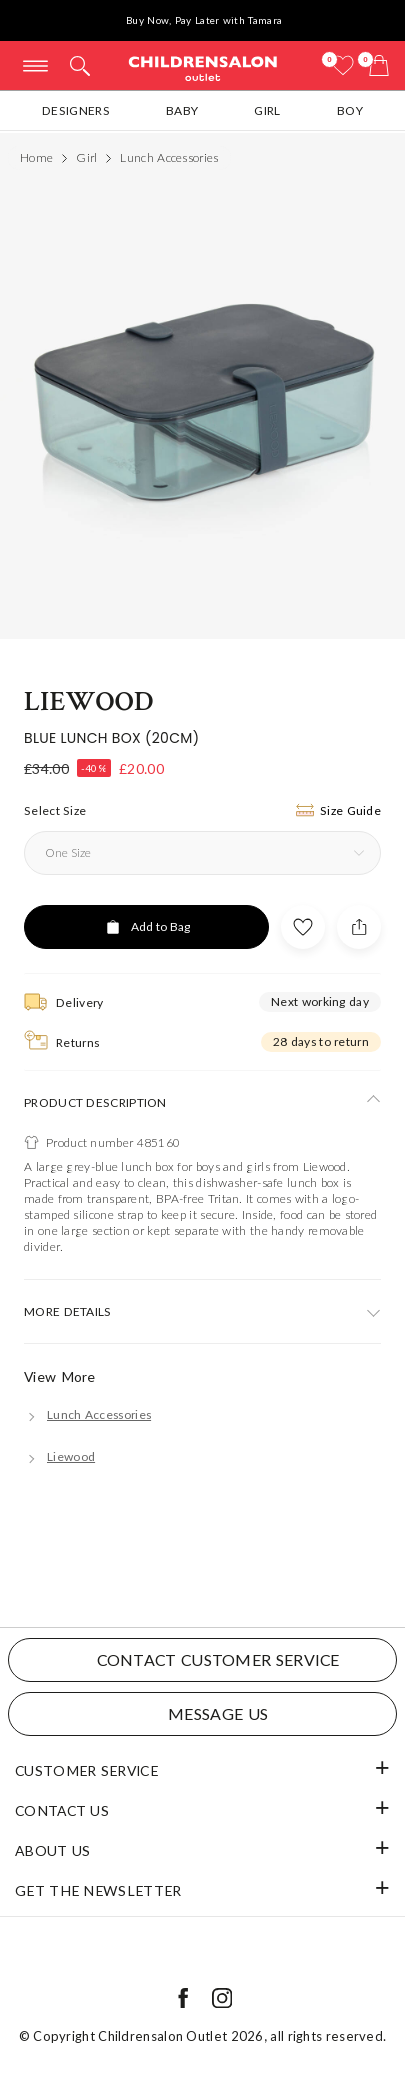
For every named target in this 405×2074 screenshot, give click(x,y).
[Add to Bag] (146, 927)
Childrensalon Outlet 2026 (181, 2036)
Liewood (89, 701)
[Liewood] (59, 1456)
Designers (76, 110)
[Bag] (379, 65)
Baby (182, 110)
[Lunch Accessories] (87, 1414)
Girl (267, 110)
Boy (350, 110)
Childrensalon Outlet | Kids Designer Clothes (203, 67)
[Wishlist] (343, 65)
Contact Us (62, 1810)
